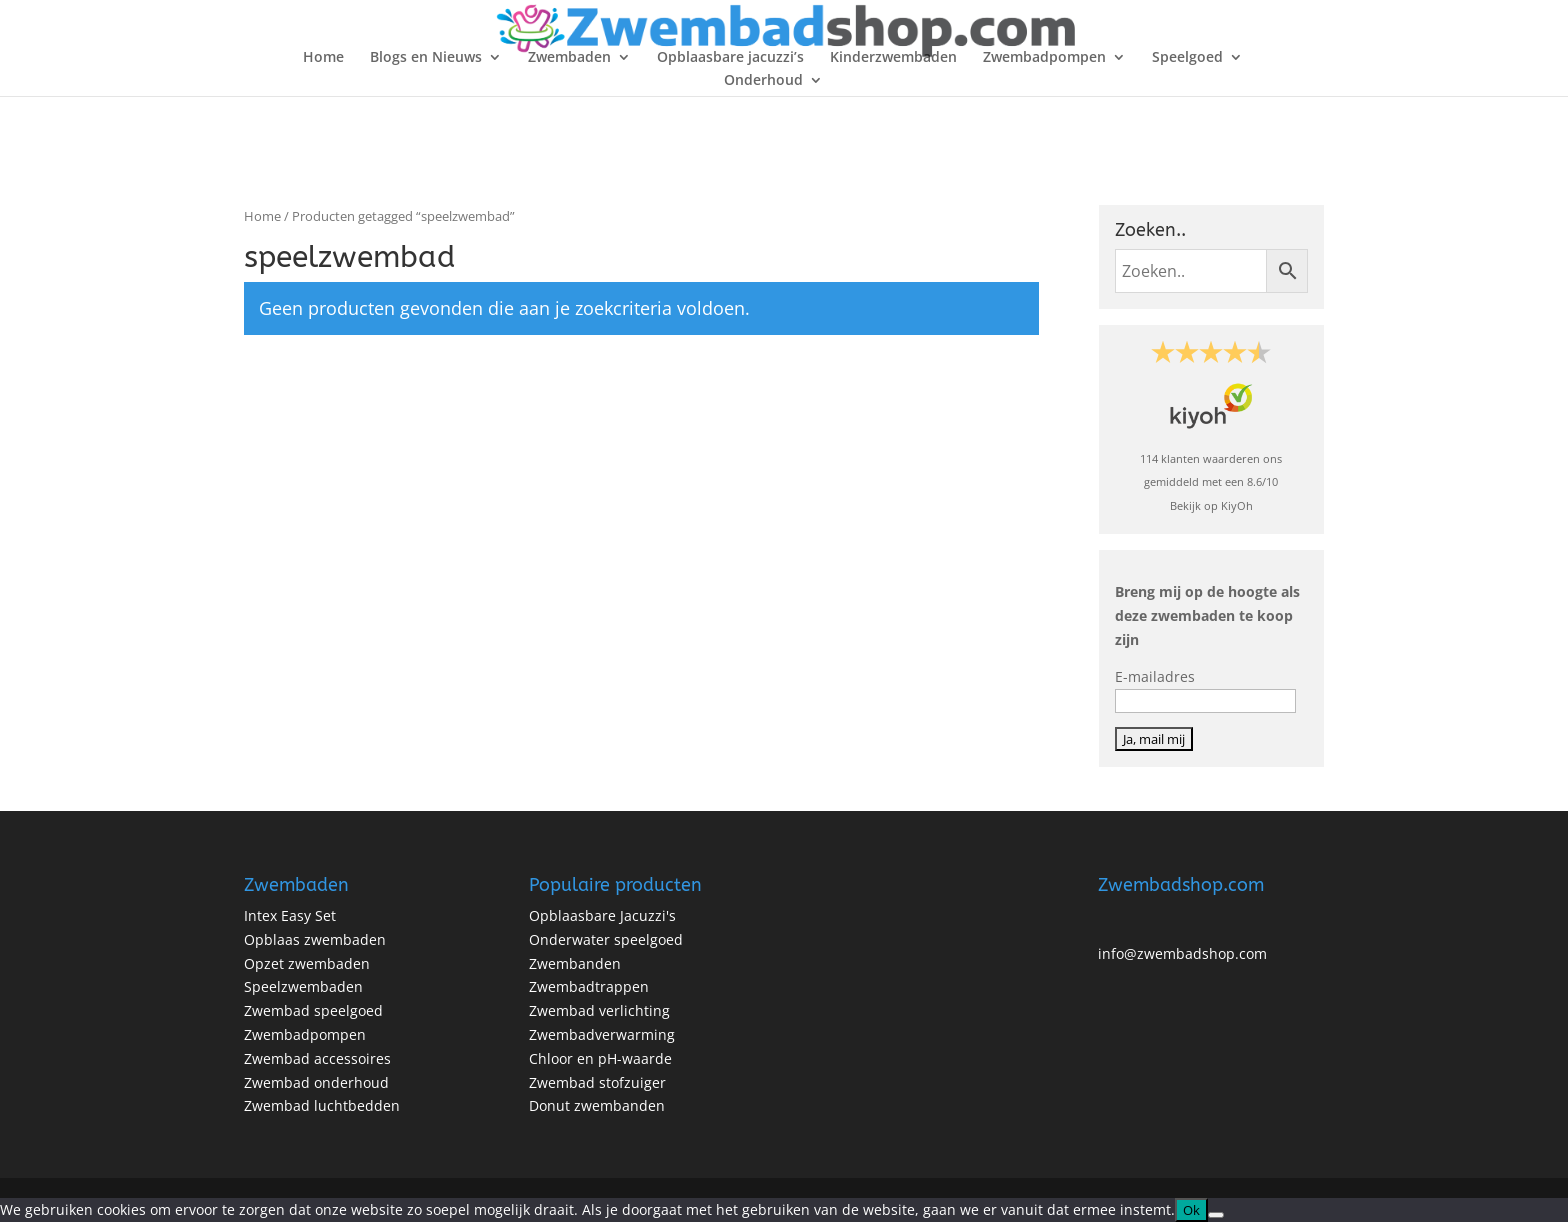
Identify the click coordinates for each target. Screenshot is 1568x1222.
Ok (1191, 1210)
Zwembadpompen (1044, 58)
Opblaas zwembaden (315, 939)
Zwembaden (569, 58)
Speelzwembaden (303, 986)
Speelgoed (1187, 58)
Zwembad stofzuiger (597, 1082)
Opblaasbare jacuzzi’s (730, 58)
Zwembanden (575, 963)
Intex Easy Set (290, 915)
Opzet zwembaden (307, 963)
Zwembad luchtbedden (322, 1105)
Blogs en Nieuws (426, 58)
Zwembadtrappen (589, 986)
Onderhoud (763, 81)
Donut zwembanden (597, 1105)
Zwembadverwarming (602, 1034)
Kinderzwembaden (893, 58)
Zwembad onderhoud (316, 1082)
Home (323, 58)
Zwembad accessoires (317, 1058)
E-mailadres (1155, 676)
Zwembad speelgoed (313, 1010)
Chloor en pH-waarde (600, 1058)
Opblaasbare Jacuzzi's (602, 915)
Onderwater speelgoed (606, 939)
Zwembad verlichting (599, 1010)
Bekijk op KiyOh (1211, 505)
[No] (1216, 1215)
